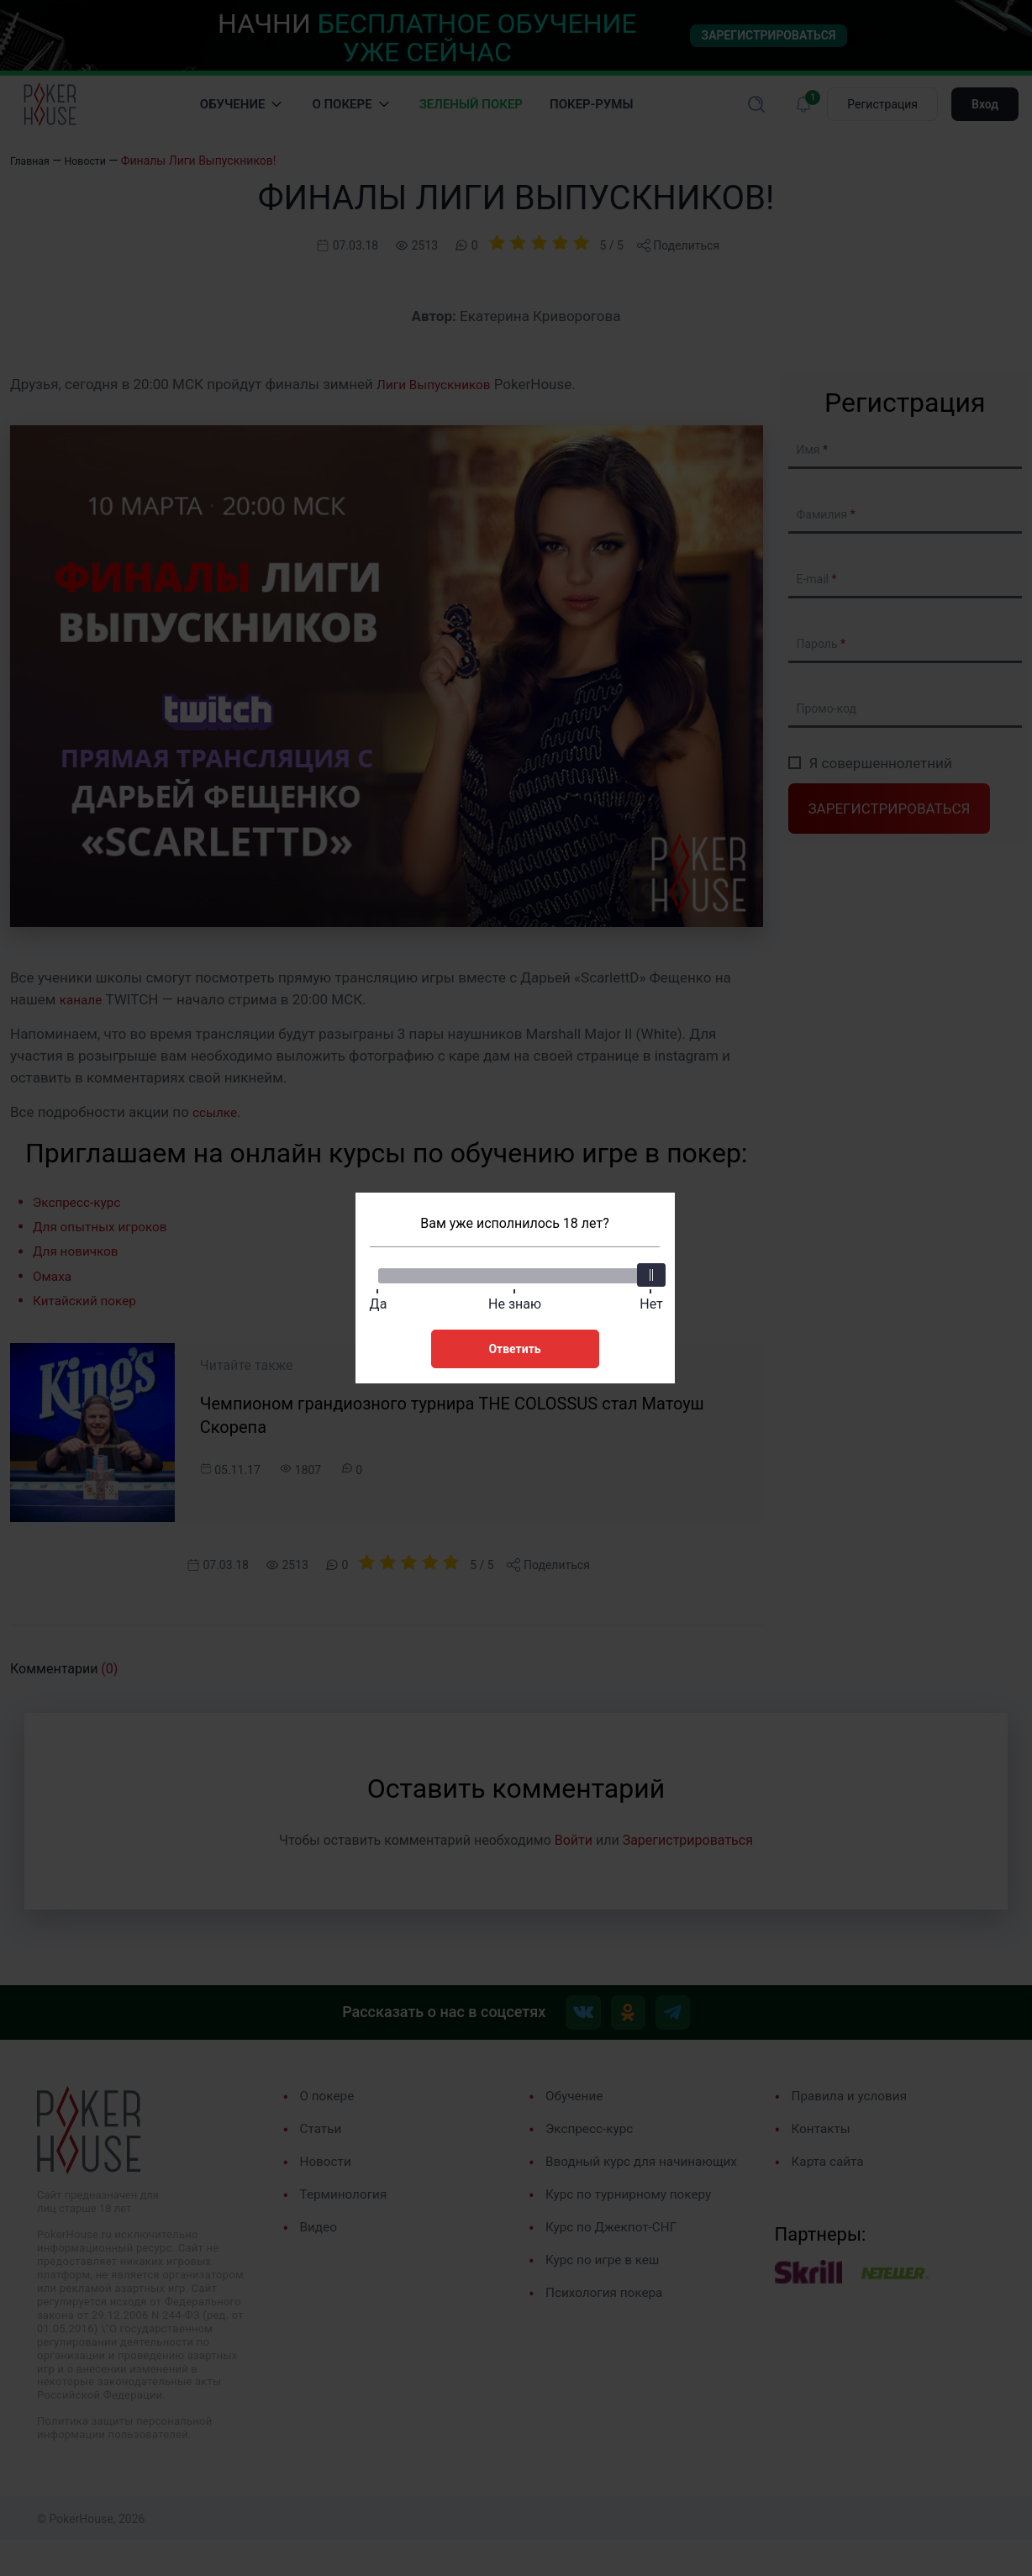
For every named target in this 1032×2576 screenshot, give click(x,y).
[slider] (649, 1272)
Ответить (514, 1346)
